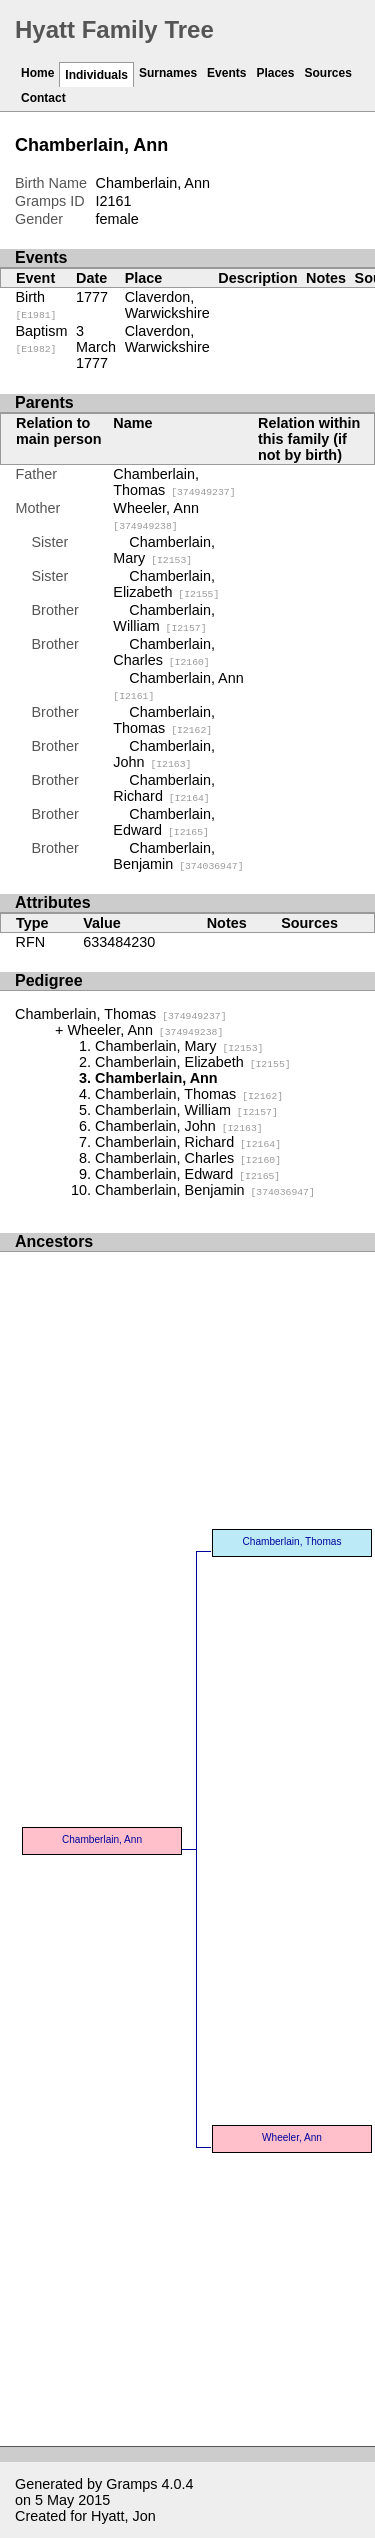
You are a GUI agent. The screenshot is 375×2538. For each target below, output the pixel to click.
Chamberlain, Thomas (174, 482)
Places (275, 73)
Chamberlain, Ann (102, 1839)
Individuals (96, 75)
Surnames (168, 73)
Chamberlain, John (164, 754)
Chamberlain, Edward (164, 822)
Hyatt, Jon (123, 2516)
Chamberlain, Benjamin (178, 856)
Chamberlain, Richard (164, 788)
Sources (327, 73)
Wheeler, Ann (156, 516)
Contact (43, 98)
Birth (36, 305)
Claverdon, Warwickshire (167, 305)
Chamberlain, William (164, 618)
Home (37, 73)
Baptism (42, 339)
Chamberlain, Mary (164, 550)
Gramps (131, 2484)
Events (226, 73)
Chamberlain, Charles (164, 652)
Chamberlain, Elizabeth (166, 584)
